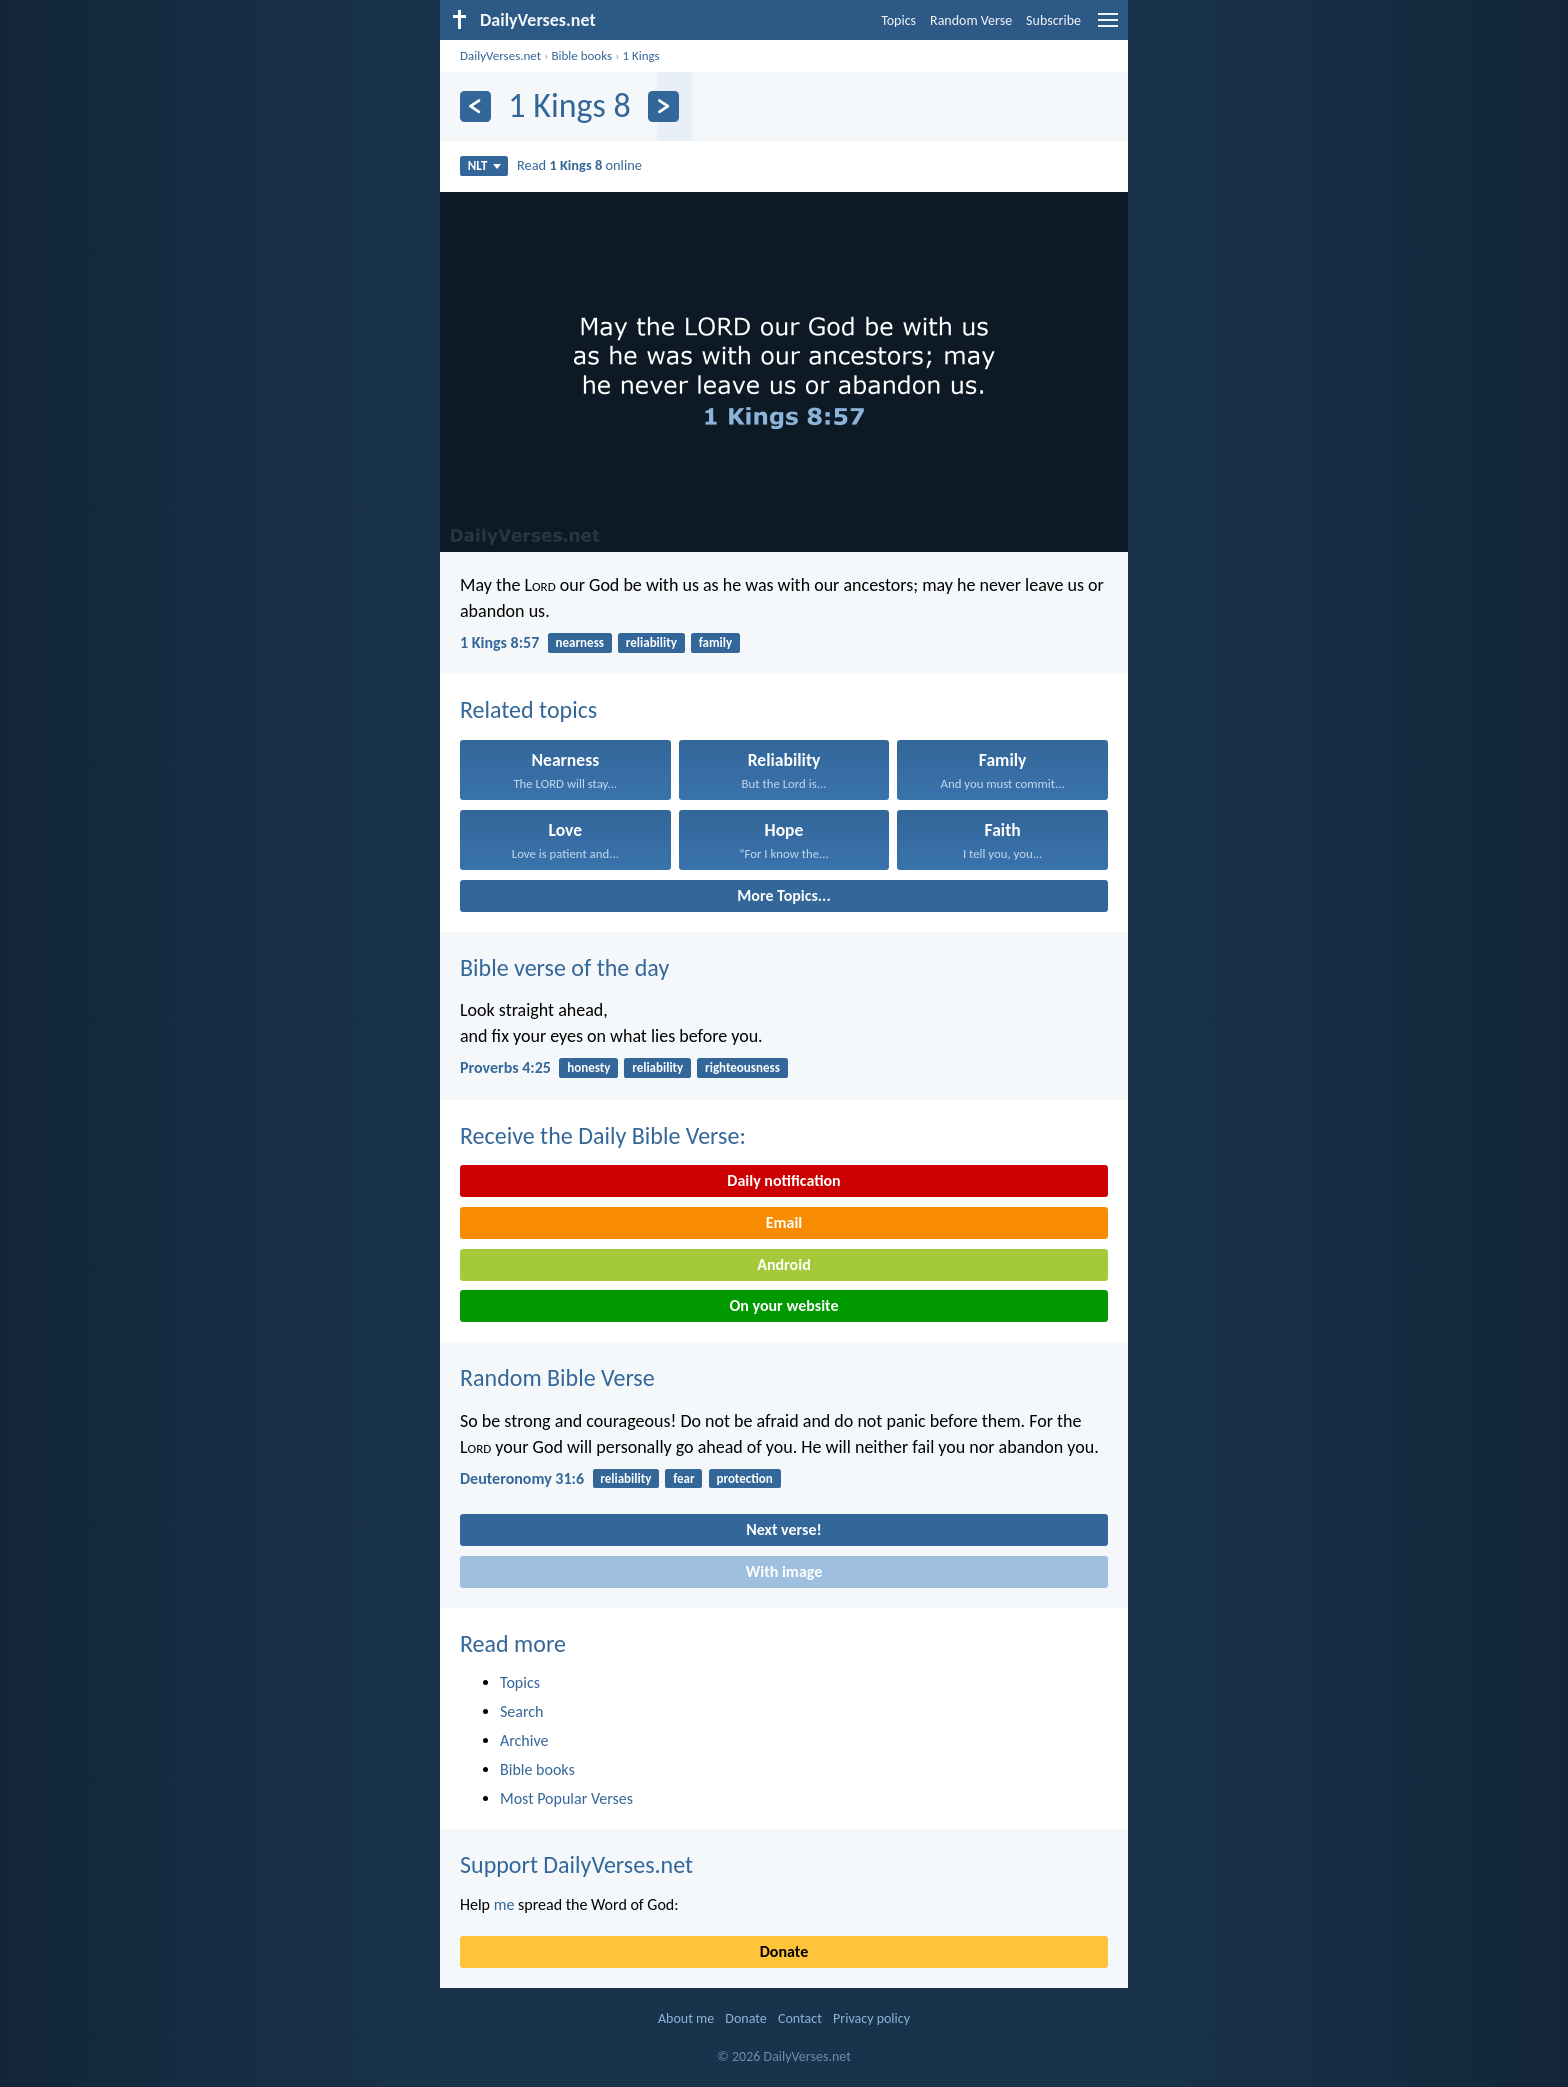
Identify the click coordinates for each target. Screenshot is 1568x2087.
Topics (898, 20)
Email (784, 1222)
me (504, 1904)
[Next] (663, 106)
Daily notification (783, 1180)
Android (783, 1264)
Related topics (528, 709)
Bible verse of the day (564, 967)
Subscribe (1053, 20)
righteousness (742, 1067)
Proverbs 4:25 (505, 1067)
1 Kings (640, 55)
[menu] (1108, 27)
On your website (784, 1305)
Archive (524, 1740)
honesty (588, 1067)
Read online (579, 165)
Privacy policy (871, 2018)
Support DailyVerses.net (576, 1864)
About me (686, 2018)
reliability (651, 642)
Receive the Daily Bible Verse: (603, 1135)
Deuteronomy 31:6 (522, 1478)
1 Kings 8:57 (499, 642)
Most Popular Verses (566, 1798)
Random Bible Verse (557, 1377)
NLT (484, 165)
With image (784, 1571)
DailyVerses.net (500, 55)
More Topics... (783, 895)
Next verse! (783, 1529)
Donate (784, 1951)
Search (522, 1711)
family (715, 642)
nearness (580, 642)
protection (744, 1478)
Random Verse (971, 20)
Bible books (581, 55)
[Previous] (475, 106)
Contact (800, 2018)
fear (683, 1478)
